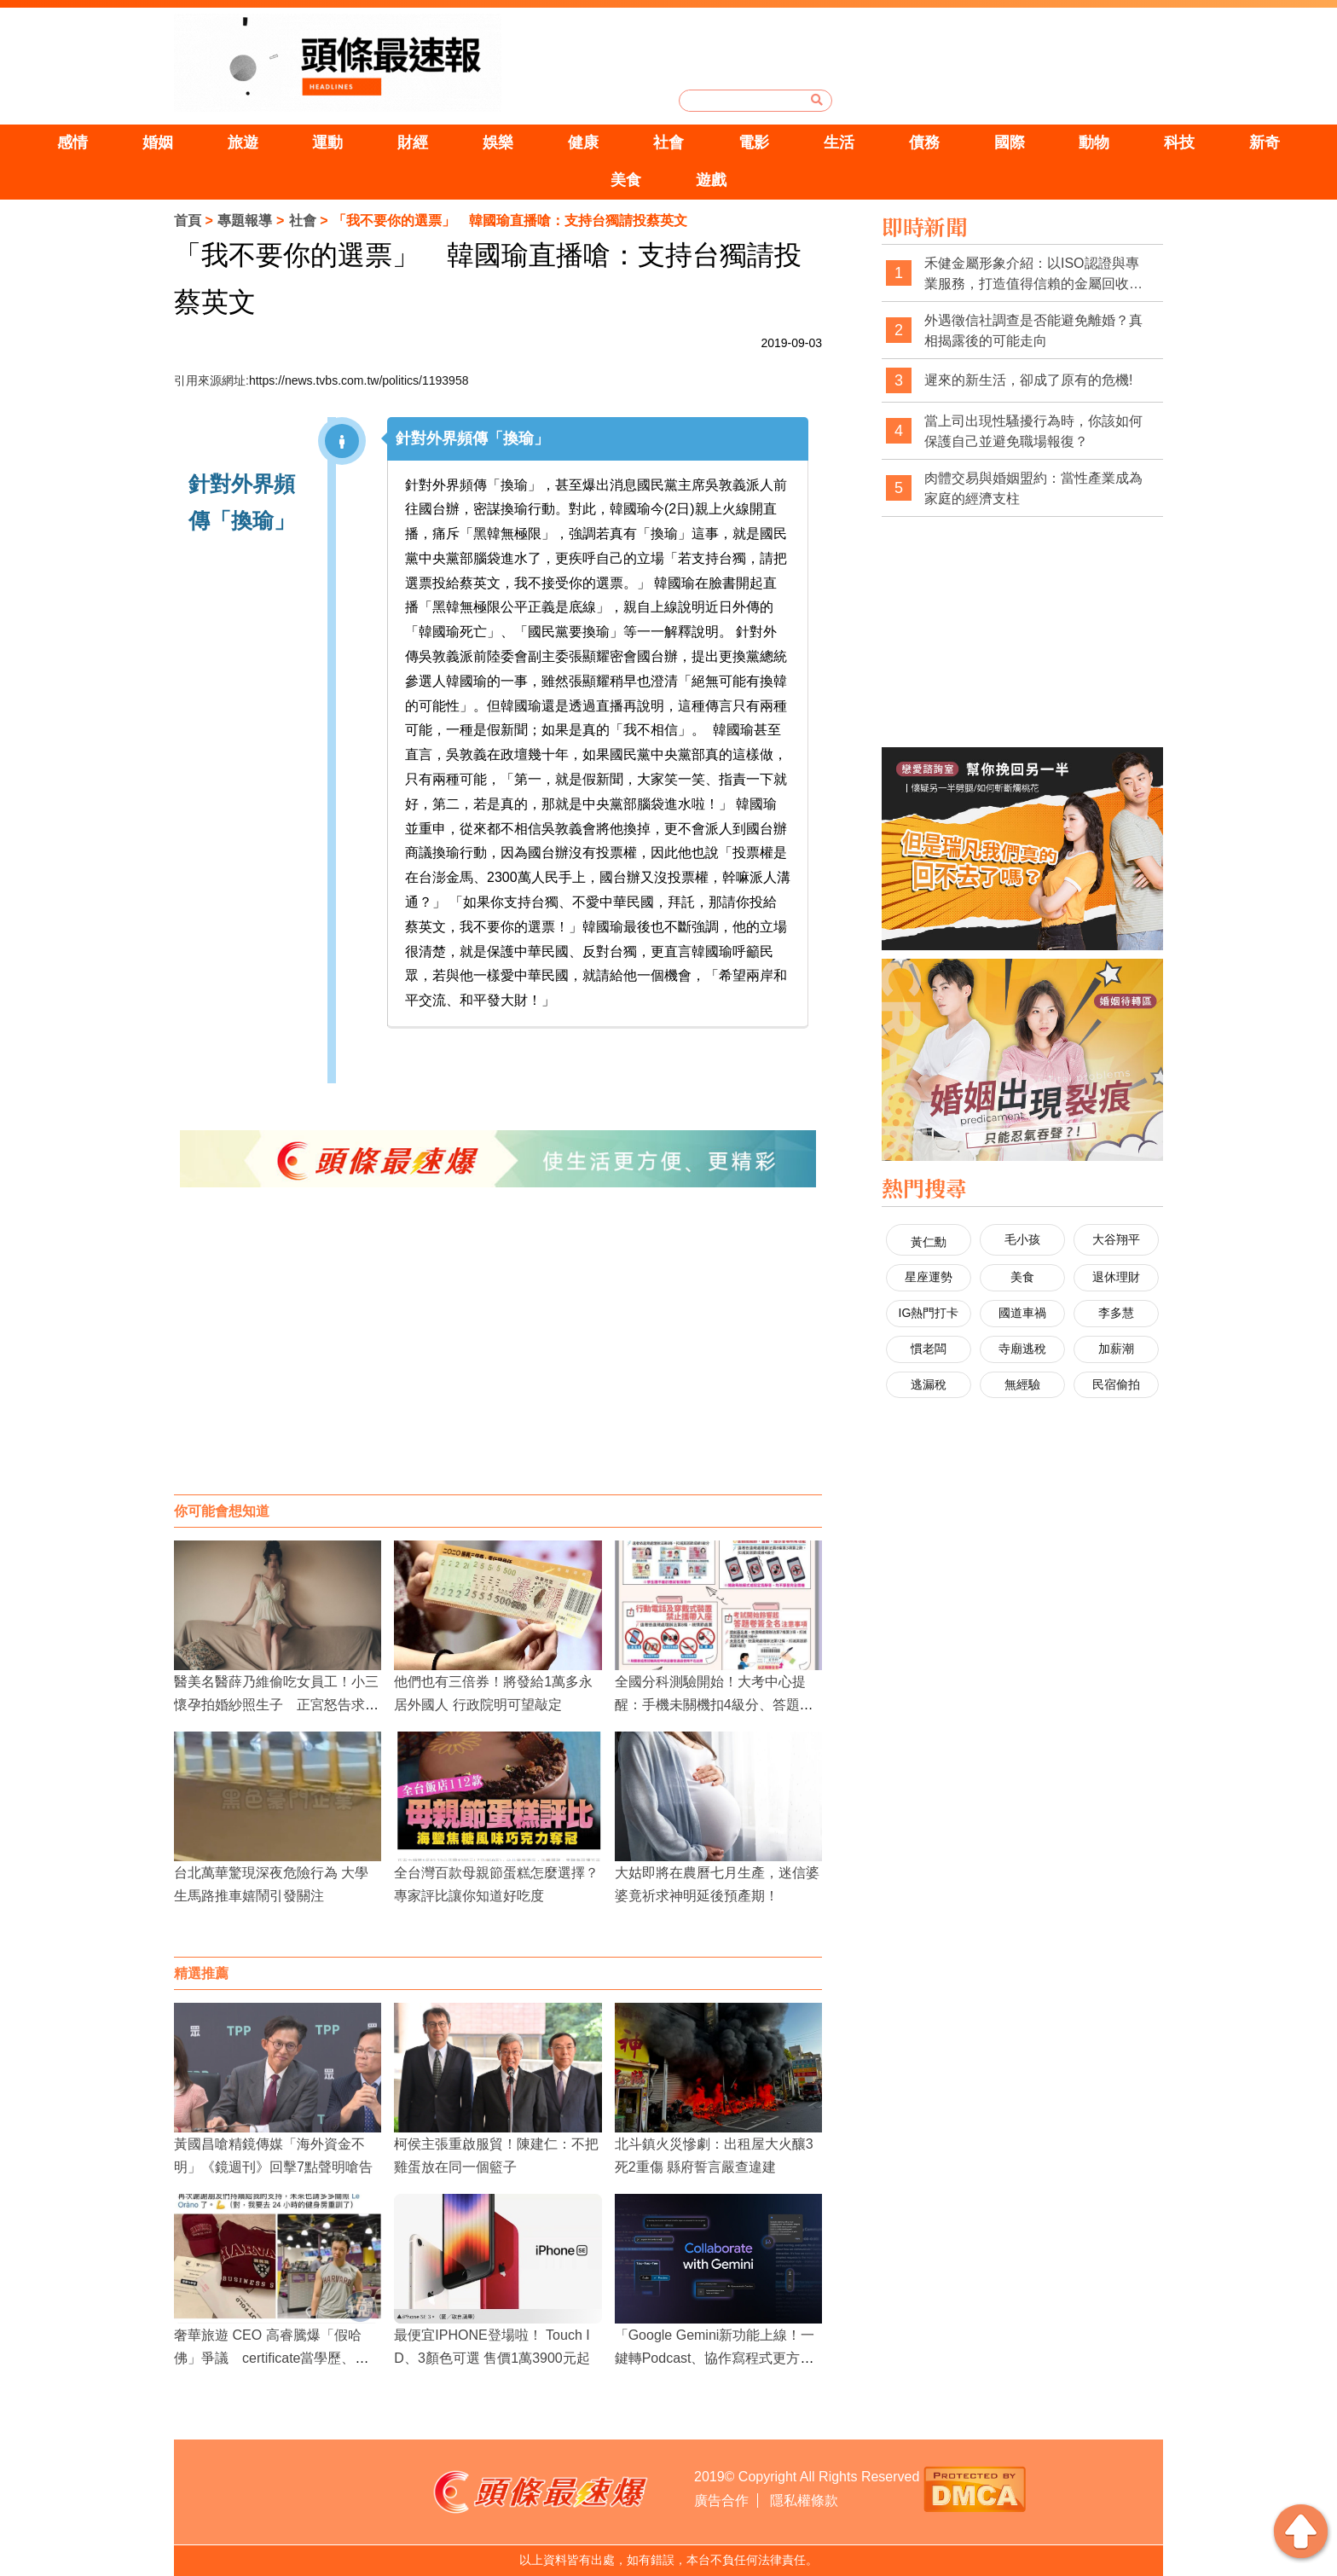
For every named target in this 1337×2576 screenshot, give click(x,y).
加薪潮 (1116, 1348)
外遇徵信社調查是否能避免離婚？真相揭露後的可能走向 (1033, 330)
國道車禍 (1022, 1313)
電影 (753, 142)
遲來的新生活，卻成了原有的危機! (1028, 380)
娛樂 (498, 142)
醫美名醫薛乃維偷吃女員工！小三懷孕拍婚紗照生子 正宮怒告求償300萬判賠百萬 (276, 1704)
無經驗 (1022, 1384)
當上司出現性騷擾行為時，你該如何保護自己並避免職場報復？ (1033, 431)
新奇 (1264, 142)
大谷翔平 (1116, 1239)
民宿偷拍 (1116, 1384)
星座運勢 (928, 1277)
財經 (412, 142)
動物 (1094, 142)
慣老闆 (928, 1348)
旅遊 (243, 142)
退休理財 (1116, 1277)
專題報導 (244, 220)
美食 (626, 180)
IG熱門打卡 (929, 1313)
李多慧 (1116, 1313)
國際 (1009, 142)
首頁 (187, 220)
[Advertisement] (498, 1358)
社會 (668, 142)
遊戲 (711, 180)
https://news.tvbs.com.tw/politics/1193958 (359, 380)
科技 (1179, 142)
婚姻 (157, 142)
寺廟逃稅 (1022, 1348)
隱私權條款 (804, 2500)
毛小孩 (1022, 1239)
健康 (583, 142)
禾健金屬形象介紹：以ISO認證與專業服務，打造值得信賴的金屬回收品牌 (1033, 274)
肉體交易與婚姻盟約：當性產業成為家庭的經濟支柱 (1033, 488)
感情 (72, 142)
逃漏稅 (928, 1384)
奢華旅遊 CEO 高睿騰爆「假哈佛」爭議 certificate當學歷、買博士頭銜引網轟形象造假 (271, 2358)
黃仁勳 (928, 1242)
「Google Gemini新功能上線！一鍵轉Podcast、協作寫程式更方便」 (715, 2358)
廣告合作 (721, 2500)
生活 (839, 142)
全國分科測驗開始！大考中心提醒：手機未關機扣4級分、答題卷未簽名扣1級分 (714, 1704)
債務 (924, 142)
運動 (327, 142)
